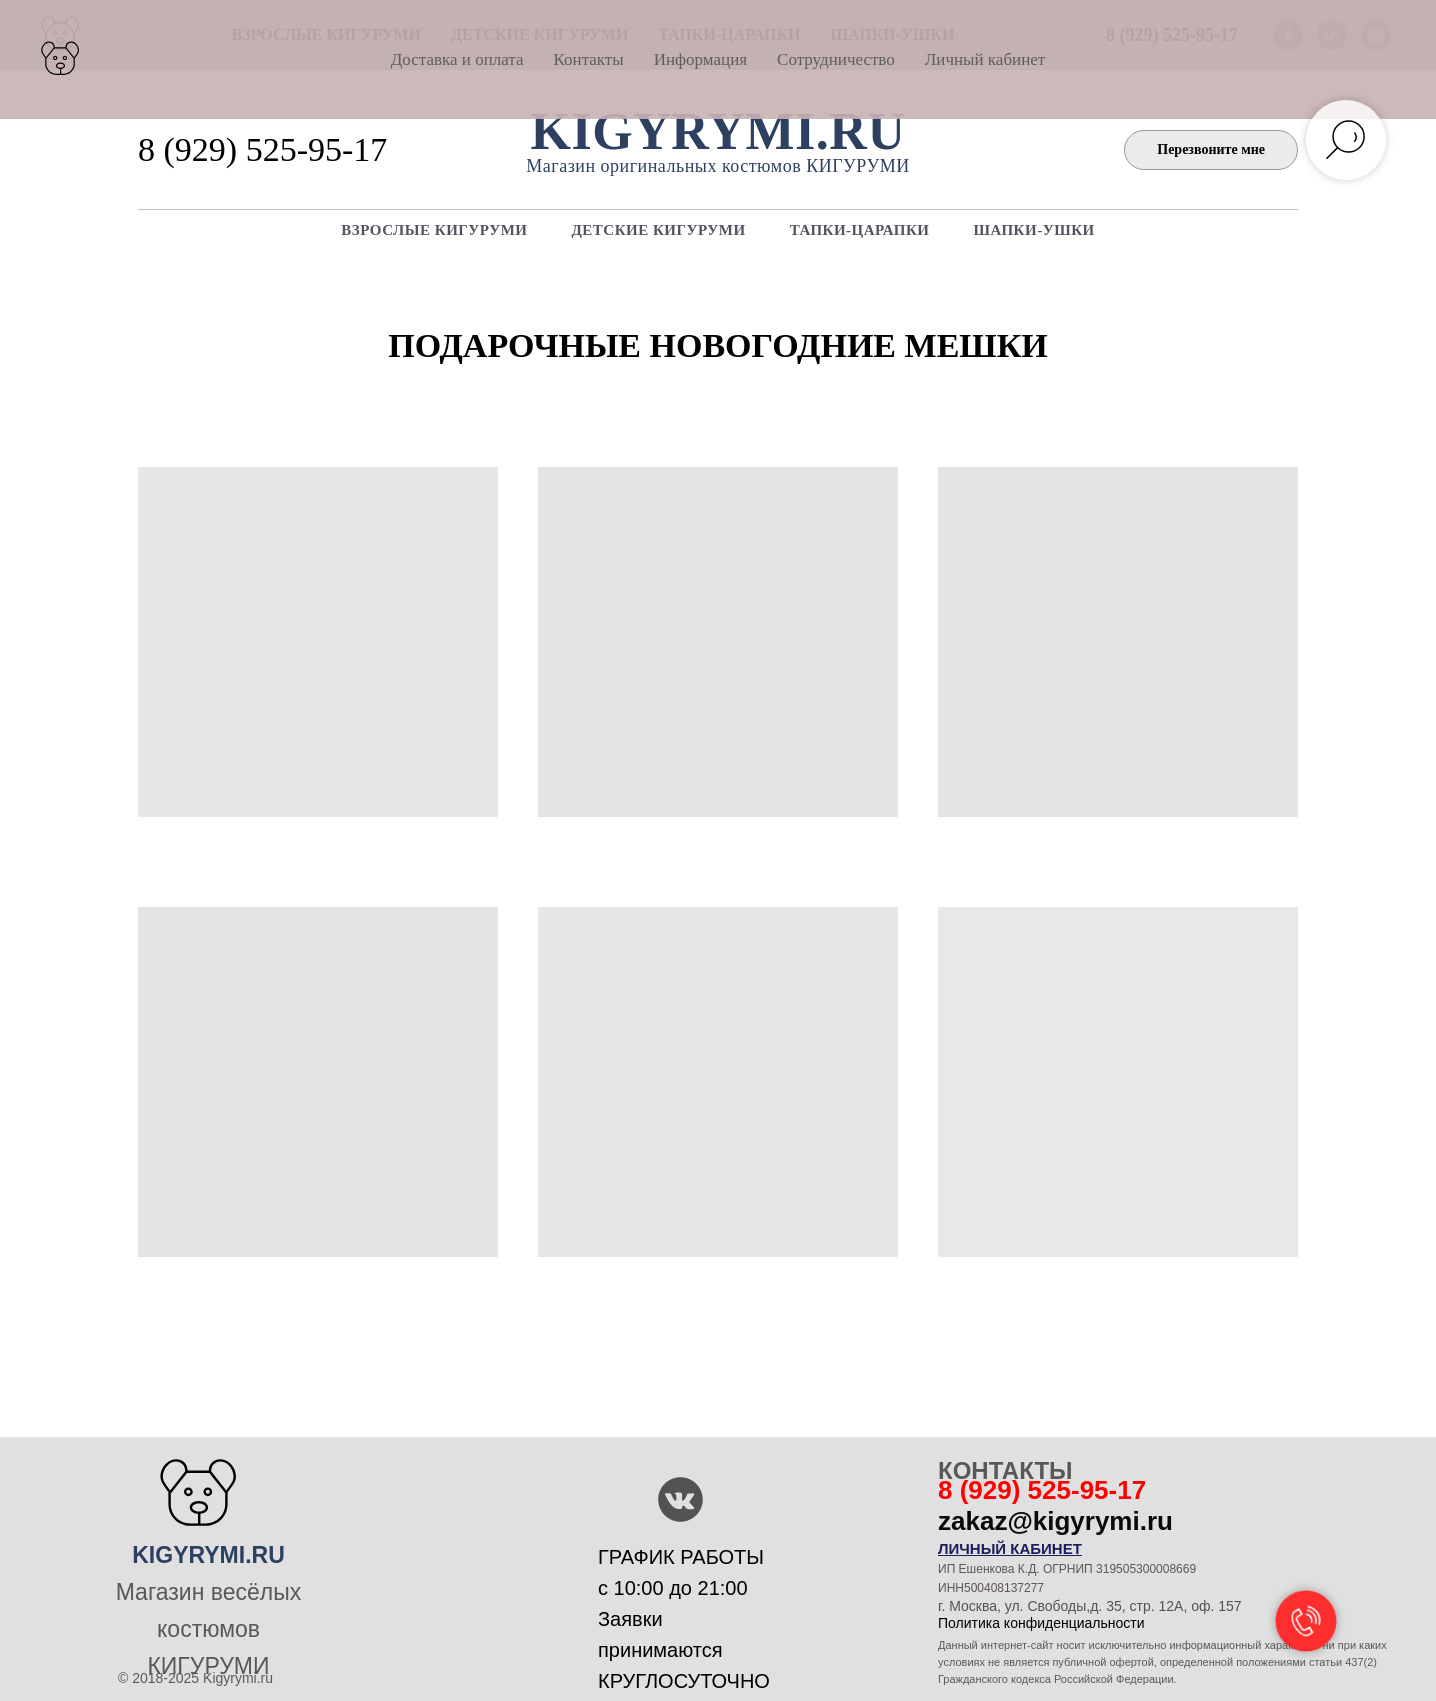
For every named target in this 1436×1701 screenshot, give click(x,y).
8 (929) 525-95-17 (262, 149)
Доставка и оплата (457, 59)
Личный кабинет (985, 59)
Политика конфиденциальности (1041, 1623)
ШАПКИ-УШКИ (1034, 230)
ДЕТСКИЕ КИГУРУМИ (658, 230)
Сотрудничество (836, 59)
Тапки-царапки (860, 230)
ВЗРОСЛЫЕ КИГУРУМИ (434, 230)
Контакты (589, 59)
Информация (700, 59)
